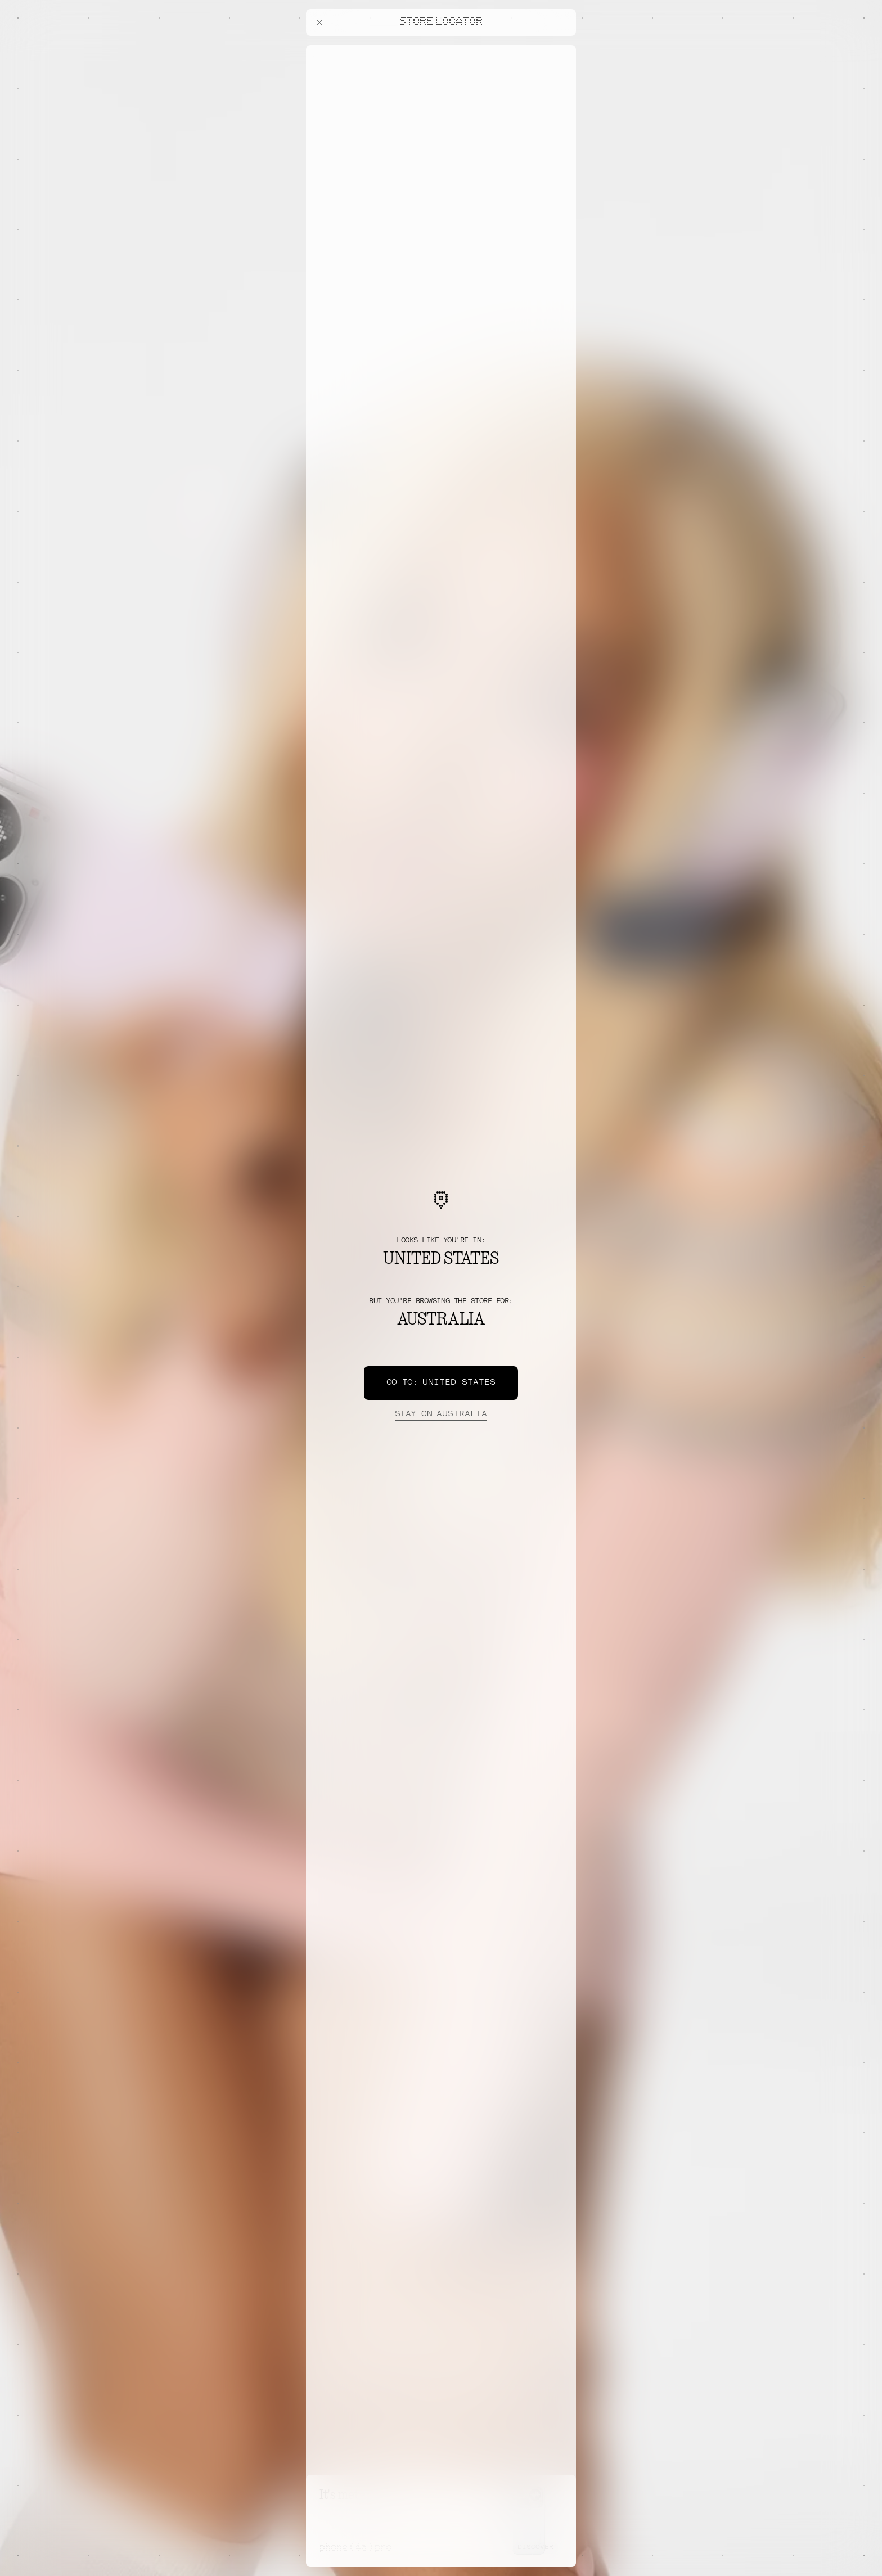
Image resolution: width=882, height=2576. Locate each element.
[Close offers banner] (562, 47)
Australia (441, 1414)
